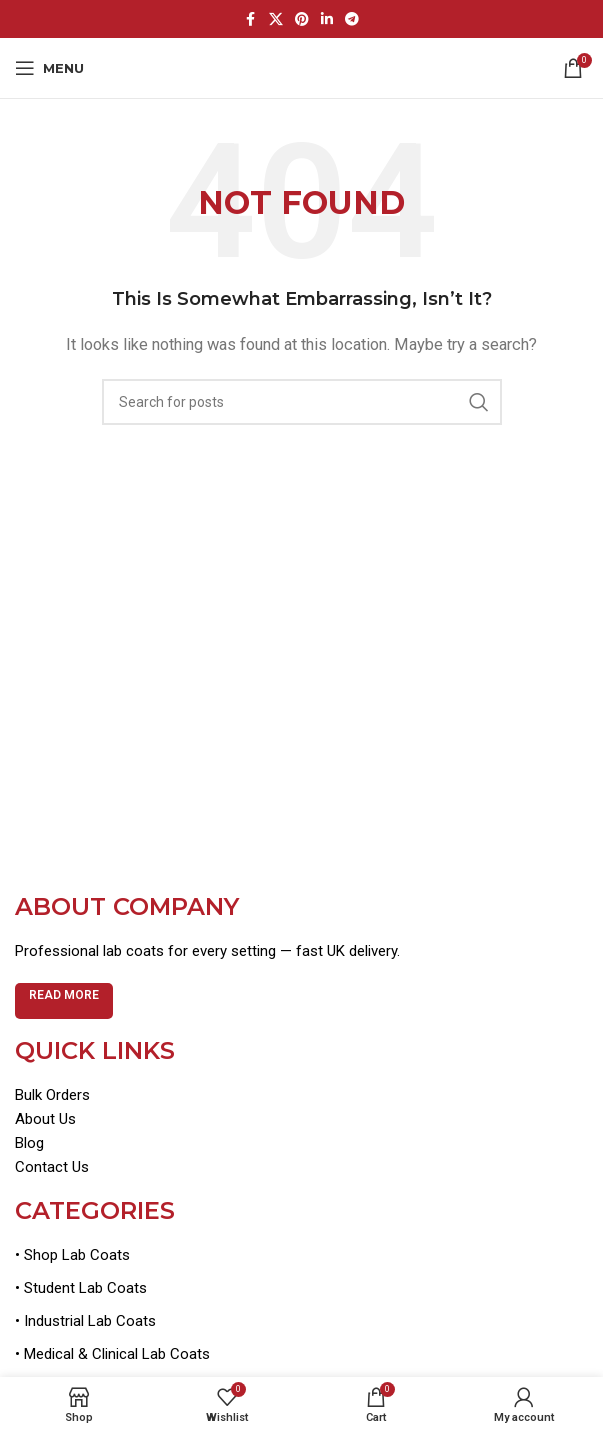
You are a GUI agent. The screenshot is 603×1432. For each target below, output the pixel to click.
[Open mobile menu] (49, 68)
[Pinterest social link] (302, 19)
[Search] (302, 402)
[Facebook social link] (251, 19)
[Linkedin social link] (327, 19)
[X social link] (276, 19)
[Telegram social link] (352, 19)
